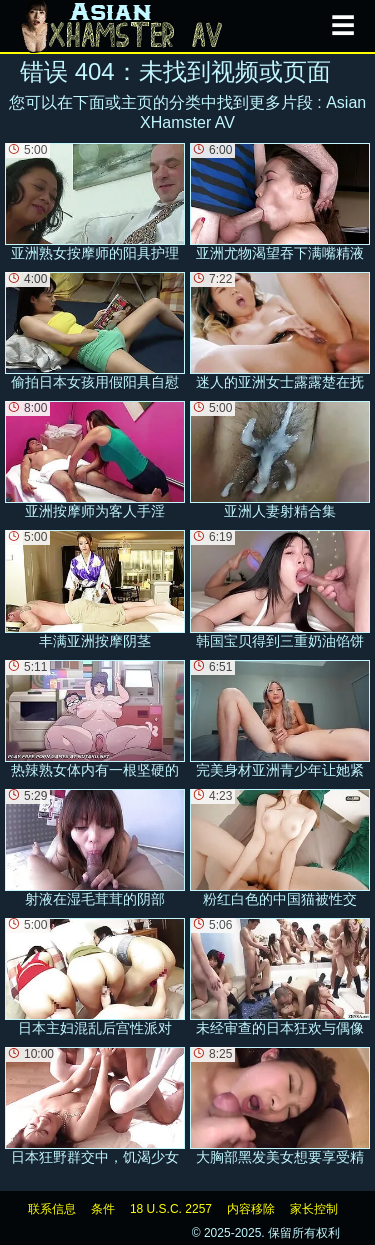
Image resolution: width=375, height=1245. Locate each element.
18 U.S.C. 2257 (171, 1209)
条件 (103, 1209)
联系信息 (52, 1209)
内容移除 (251, 1209)
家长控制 (314, 1209)
